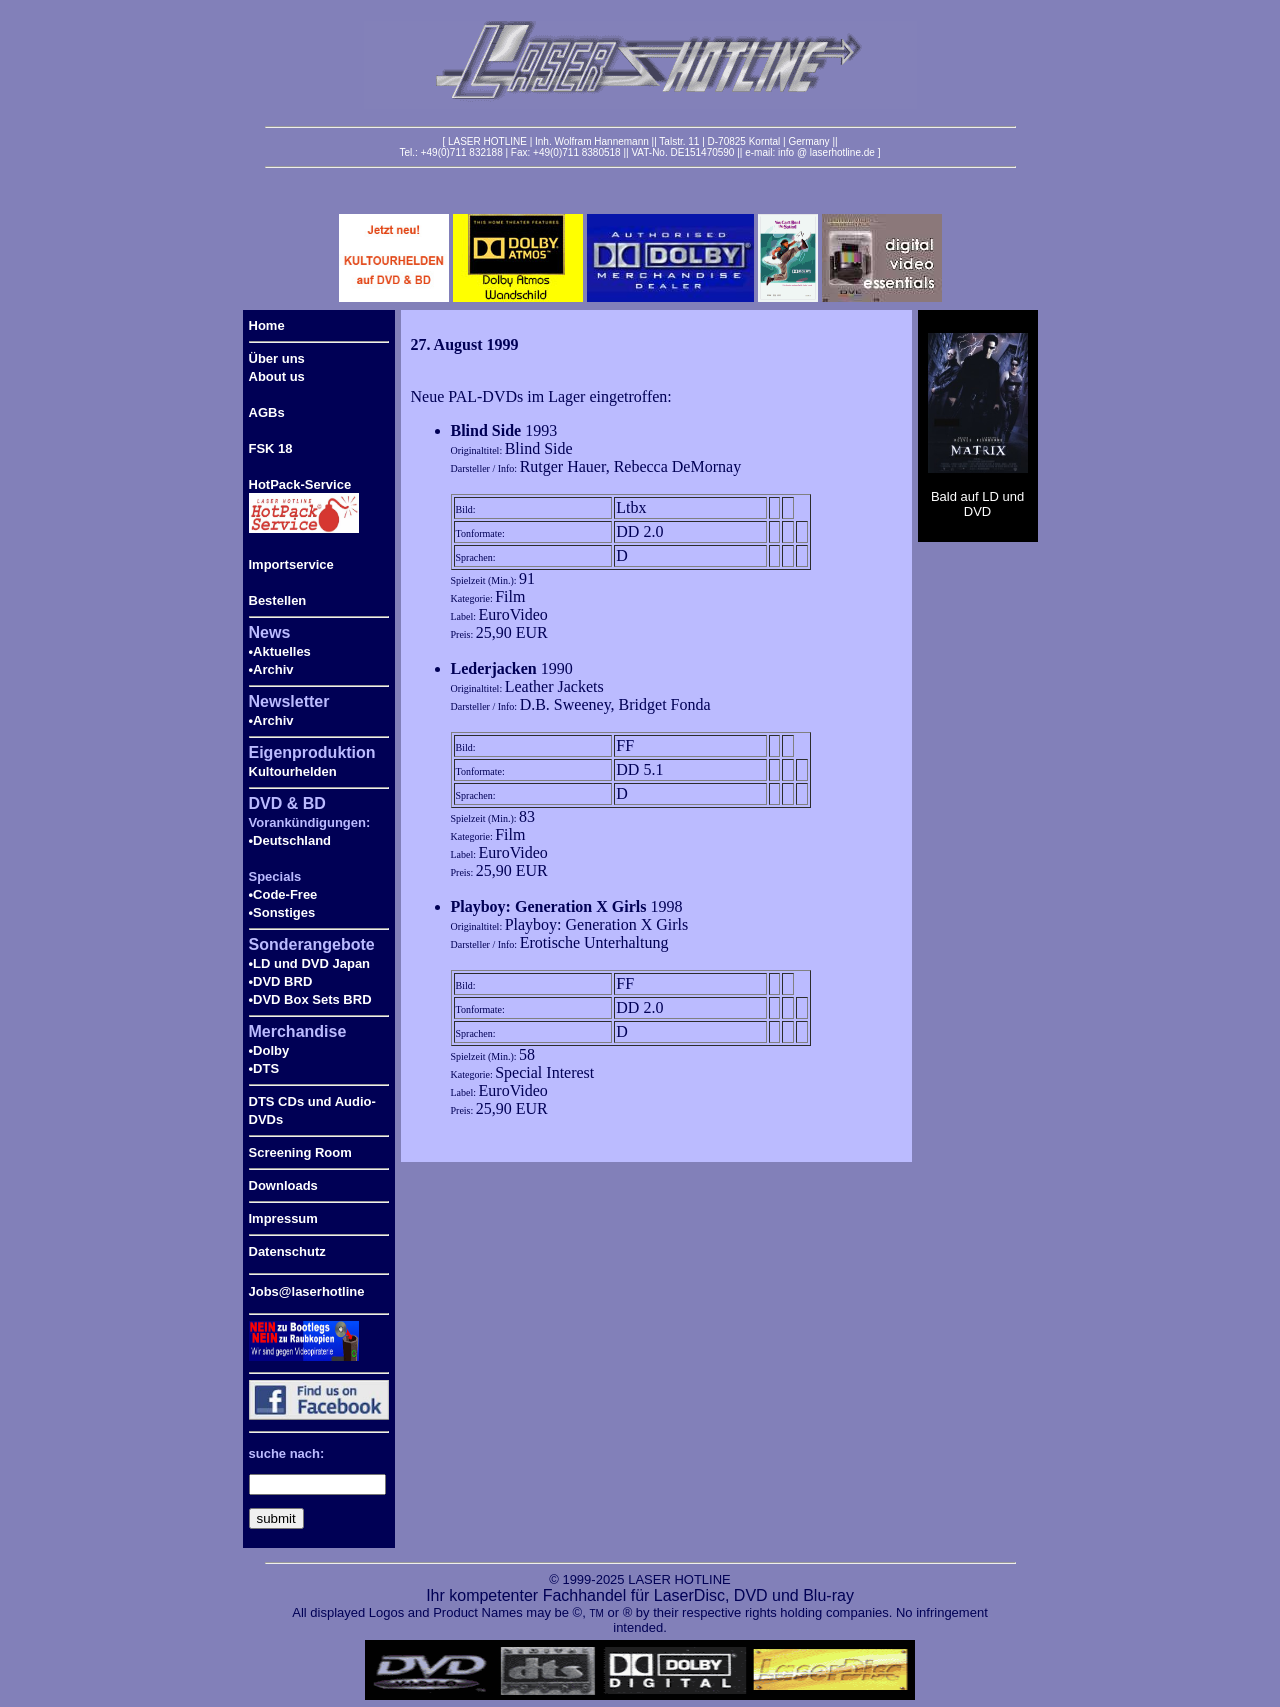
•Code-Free (283, 894)
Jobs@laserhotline (307, 1291)
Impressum (283, 1218)
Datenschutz (287, 1251)
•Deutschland (290, 840)
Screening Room (300, 1152)
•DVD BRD (281, 981)
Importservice (291, 564)
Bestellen (278, 600)
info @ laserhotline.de (826, 152)
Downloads (283, 1185)
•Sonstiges (282, 912)
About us (277, 376)
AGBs (267, 412)
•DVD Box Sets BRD (310, 999)
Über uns (277, 358)
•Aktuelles (280, 651)
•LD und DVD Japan (310, 963)
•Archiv (271, 669)
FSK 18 (271, 448)
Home (267, 325)
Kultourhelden (293, 771)
